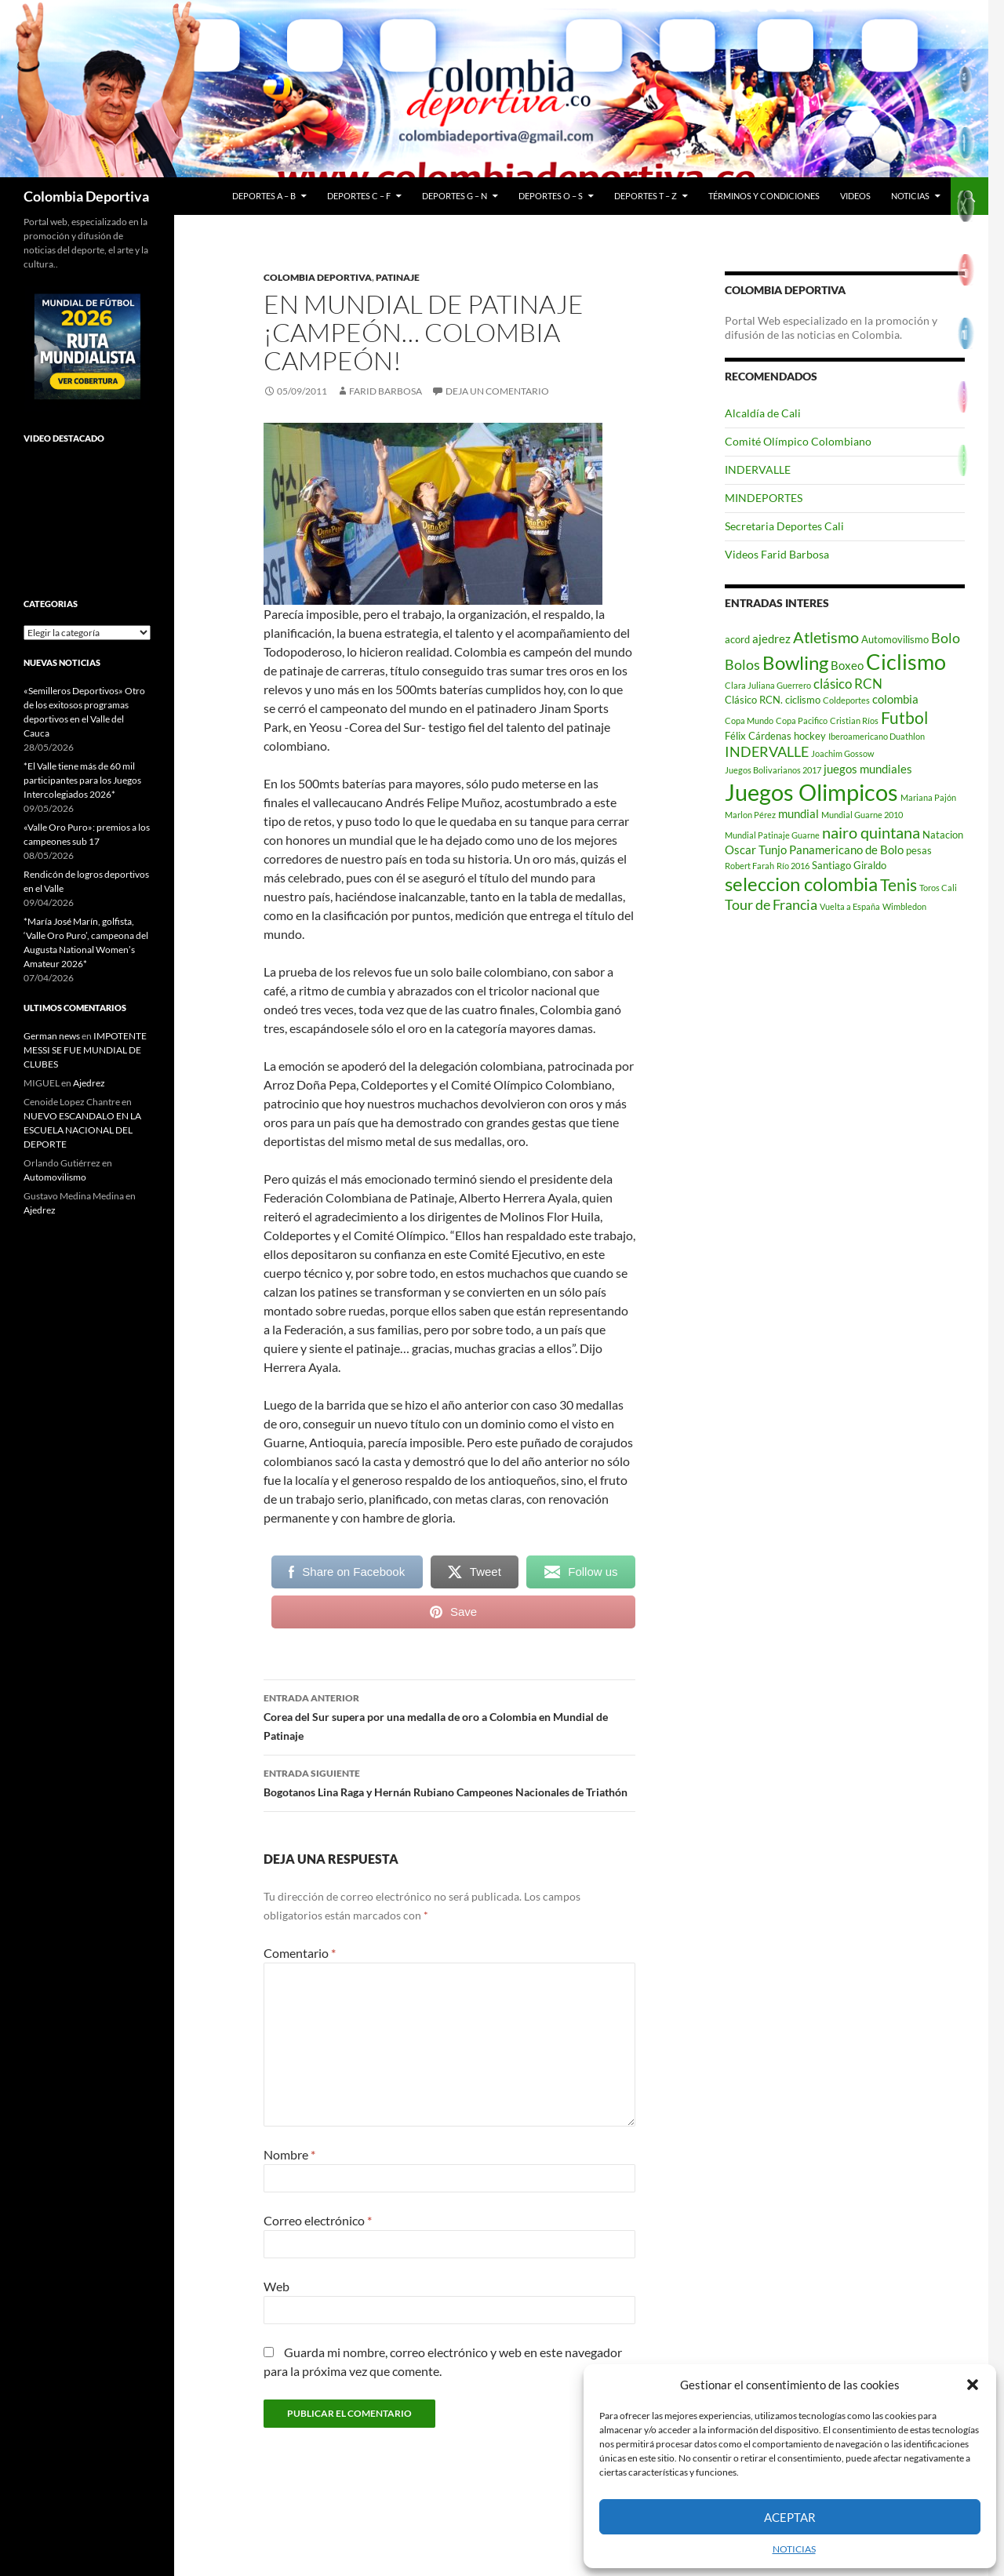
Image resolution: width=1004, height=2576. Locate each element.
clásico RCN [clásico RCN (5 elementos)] (847, 683)
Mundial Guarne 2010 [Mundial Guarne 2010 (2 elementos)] (862, 815)
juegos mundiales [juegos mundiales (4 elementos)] (868, 769)
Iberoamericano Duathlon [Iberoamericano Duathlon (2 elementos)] (876, 736)
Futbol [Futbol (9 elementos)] (904, 718)
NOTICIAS (794, 2549)
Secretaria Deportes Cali (784, 526)
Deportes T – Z (645, 196)
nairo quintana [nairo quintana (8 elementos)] (871, 832)
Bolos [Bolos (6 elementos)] (742, 664)
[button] (972, 2384)
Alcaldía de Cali (763, 413)
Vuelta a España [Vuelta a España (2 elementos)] (850, 906)
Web (276, 2286)
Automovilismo (55, 1177)
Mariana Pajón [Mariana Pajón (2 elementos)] (928, 797)
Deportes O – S (550, 196)
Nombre (289, 2154)
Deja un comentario (497, 391)
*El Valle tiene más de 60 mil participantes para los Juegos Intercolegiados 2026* (82, 780)
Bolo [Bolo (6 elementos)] (945, 637)
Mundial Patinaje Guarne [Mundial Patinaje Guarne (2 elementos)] (772, 835)
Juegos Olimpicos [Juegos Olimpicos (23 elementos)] (811, 792)
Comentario (300, 1952)
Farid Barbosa (385, 391)
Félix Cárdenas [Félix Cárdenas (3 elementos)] (758, 736)
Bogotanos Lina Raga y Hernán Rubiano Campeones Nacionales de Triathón (449, 1781)
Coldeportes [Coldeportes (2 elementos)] (846, 700)
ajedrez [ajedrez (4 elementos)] (771, 638)
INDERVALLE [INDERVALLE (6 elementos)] (767, 751)
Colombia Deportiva (86, 196)
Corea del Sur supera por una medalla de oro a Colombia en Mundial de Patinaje (449, 1715)
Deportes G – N (454, 196)
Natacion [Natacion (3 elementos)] (942, 834)
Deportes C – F (359, 196)
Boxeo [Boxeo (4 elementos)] (847, 665)
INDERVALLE (758, 469)
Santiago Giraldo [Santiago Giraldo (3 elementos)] (849, 865)
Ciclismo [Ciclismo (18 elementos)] (906, 662)
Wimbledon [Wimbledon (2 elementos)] (904, 906)
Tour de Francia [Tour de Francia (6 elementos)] (771, 904)
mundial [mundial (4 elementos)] (798, 813)
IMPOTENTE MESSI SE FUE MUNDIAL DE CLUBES (85, 1050)
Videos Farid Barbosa (777, 554)
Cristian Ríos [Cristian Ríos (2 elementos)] (854, 720)
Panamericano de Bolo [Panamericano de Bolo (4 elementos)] (846, 849)
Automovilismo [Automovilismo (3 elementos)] (895, 639)
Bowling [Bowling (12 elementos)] (795, 663)
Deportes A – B (264, 196)
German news (52, 1036)
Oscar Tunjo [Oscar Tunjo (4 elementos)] (756, 849)
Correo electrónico (318, 2220)
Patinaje (398, 277)
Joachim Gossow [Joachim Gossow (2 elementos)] (842, 753)
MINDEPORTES (763, 497)
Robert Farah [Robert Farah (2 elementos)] (749, 865)
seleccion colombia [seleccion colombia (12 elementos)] (801, 884)
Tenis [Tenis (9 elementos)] (898, 885)
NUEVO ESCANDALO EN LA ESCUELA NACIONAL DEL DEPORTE (82, 1130)
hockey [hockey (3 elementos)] (810, 736)
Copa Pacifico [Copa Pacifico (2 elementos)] (802, 720)
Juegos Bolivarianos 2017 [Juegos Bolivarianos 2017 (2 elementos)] (773, 770)
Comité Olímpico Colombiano (798, 441)
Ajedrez (89, 1083)
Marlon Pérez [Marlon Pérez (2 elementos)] (750, 815)
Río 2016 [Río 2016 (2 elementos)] (793, 865)
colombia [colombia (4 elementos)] (895, 699)
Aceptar (790, 2517)
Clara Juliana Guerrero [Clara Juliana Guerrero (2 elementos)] (768, 685)
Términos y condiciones (764, 196)
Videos (855, 196)
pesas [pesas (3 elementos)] (919, 850)
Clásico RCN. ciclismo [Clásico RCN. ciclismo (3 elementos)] (772, 699)
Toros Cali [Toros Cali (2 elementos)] (938, 887)
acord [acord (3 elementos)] (737, 639)
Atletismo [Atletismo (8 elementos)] (826, 637)
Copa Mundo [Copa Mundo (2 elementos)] (749, 720)
